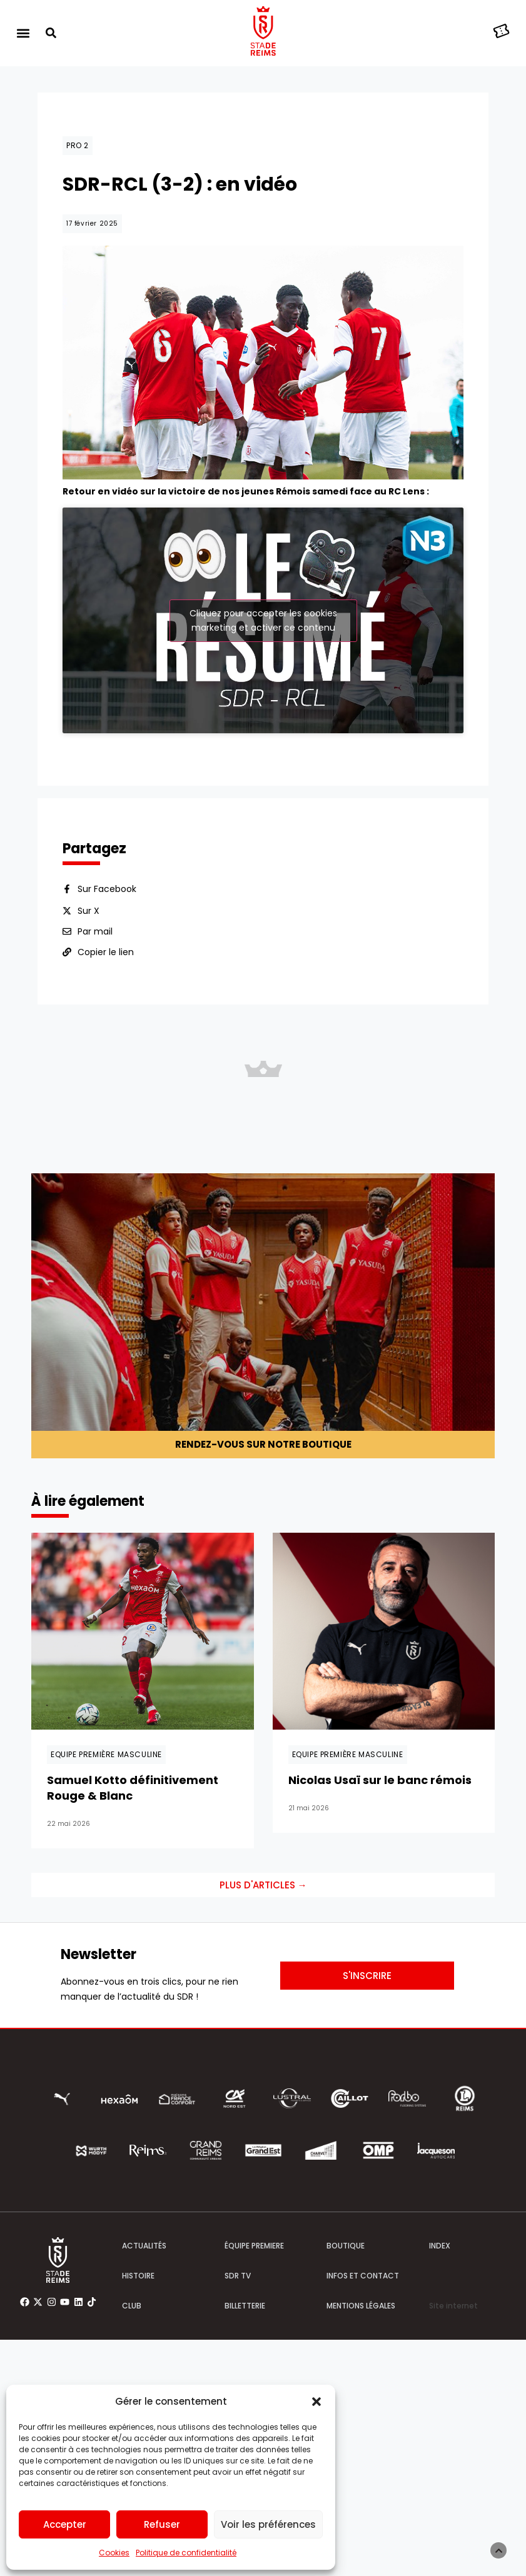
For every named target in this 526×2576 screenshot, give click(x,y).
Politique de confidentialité (186, 2552)
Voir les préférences (268, 2524)
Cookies (114, 2552)
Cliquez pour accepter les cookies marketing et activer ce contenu (263, 580)
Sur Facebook (107, 810)
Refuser (162, 2524)
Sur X (88, 832)
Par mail (95, 852)
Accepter (64, 2524)
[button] (316, 2401)
